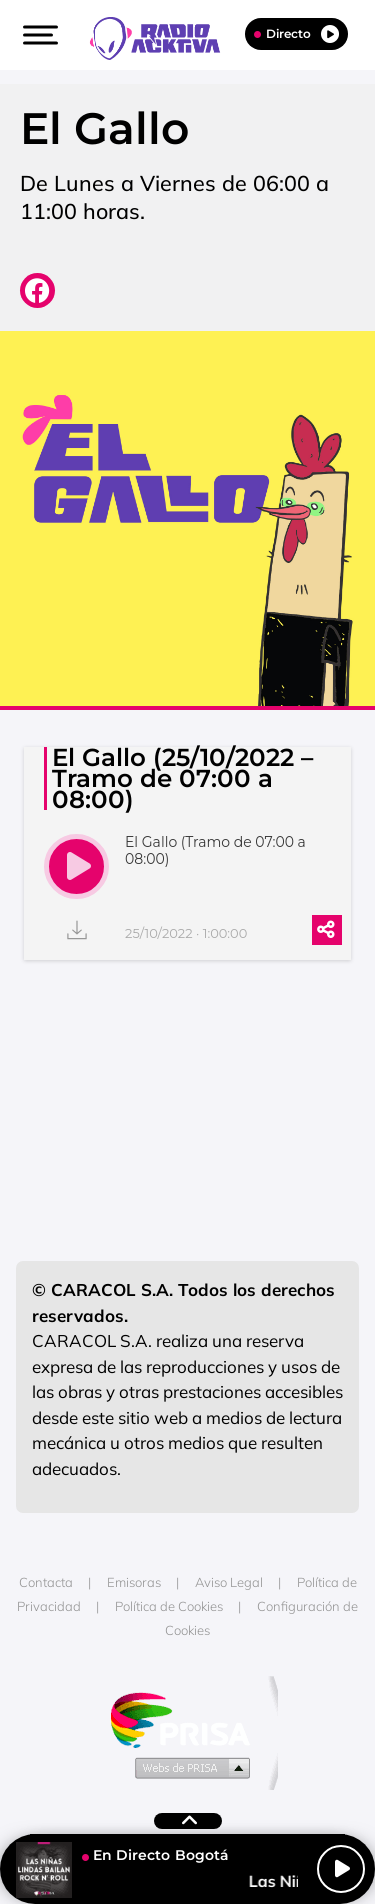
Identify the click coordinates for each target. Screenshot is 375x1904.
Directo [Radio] (296, 34)
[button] (38, 35)
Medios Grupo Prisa (188, 1767)
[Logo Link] (165, 36)
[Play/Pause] (341, 1869)
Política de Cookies (169, 1606)
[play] (76, 866)
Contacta (46, 1582)
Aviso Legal (229, 1582)
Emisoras (134, 1582)
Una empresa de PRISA (188, 1718)
